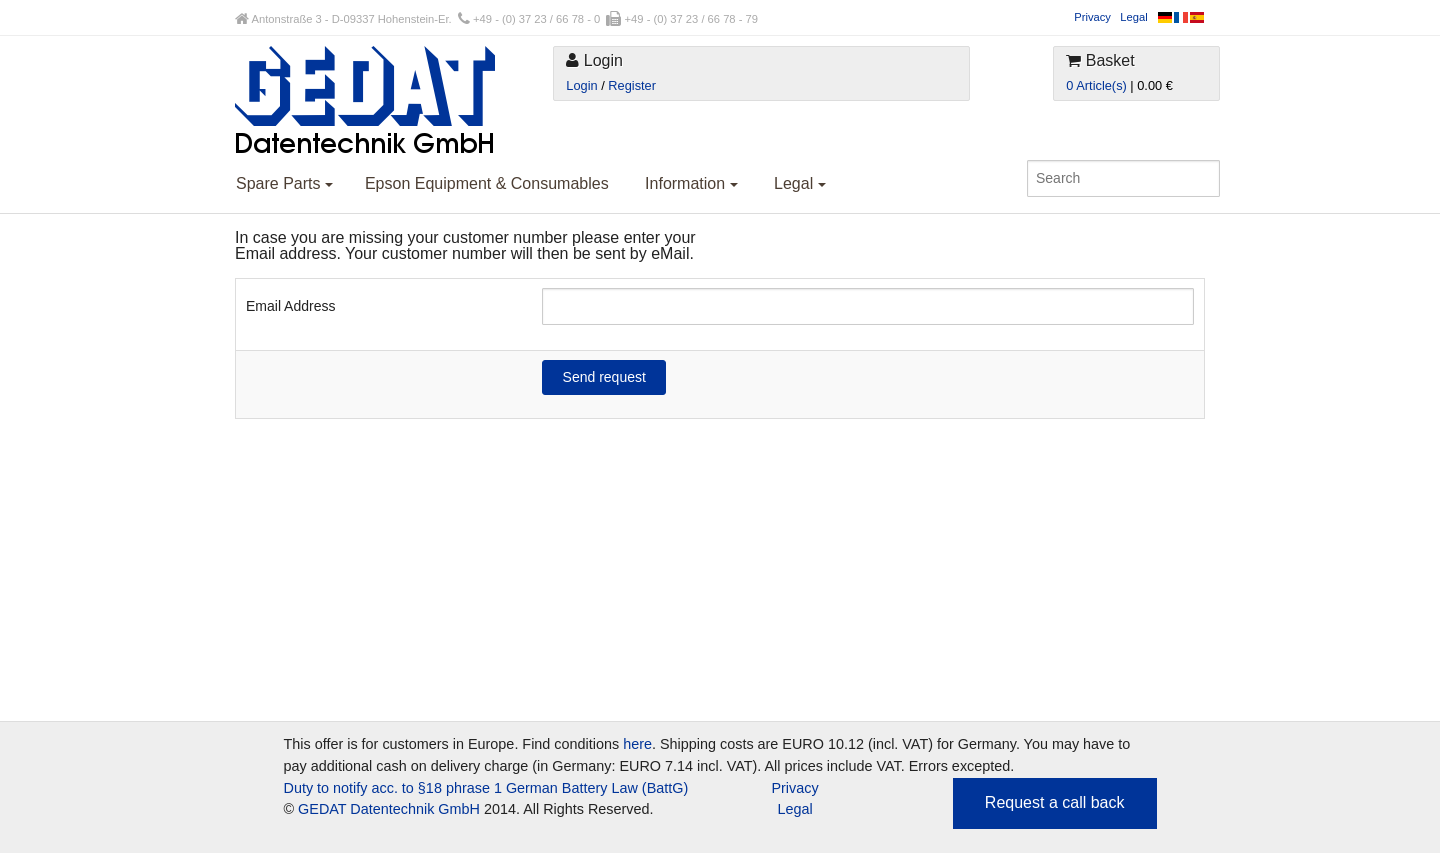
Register (632, 85)
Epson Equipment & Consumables (487, 183)
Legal (1133, 17)
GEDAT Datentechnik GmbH (389, 809)
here (637, 744)
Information (691, 183)
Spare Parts (284, 183)
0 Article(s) (1096, 85)
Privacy (1092, 17)
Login (581, 85)
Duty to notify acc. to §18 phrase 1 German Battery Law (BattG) (486, 788)
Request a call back (1055, 802)
